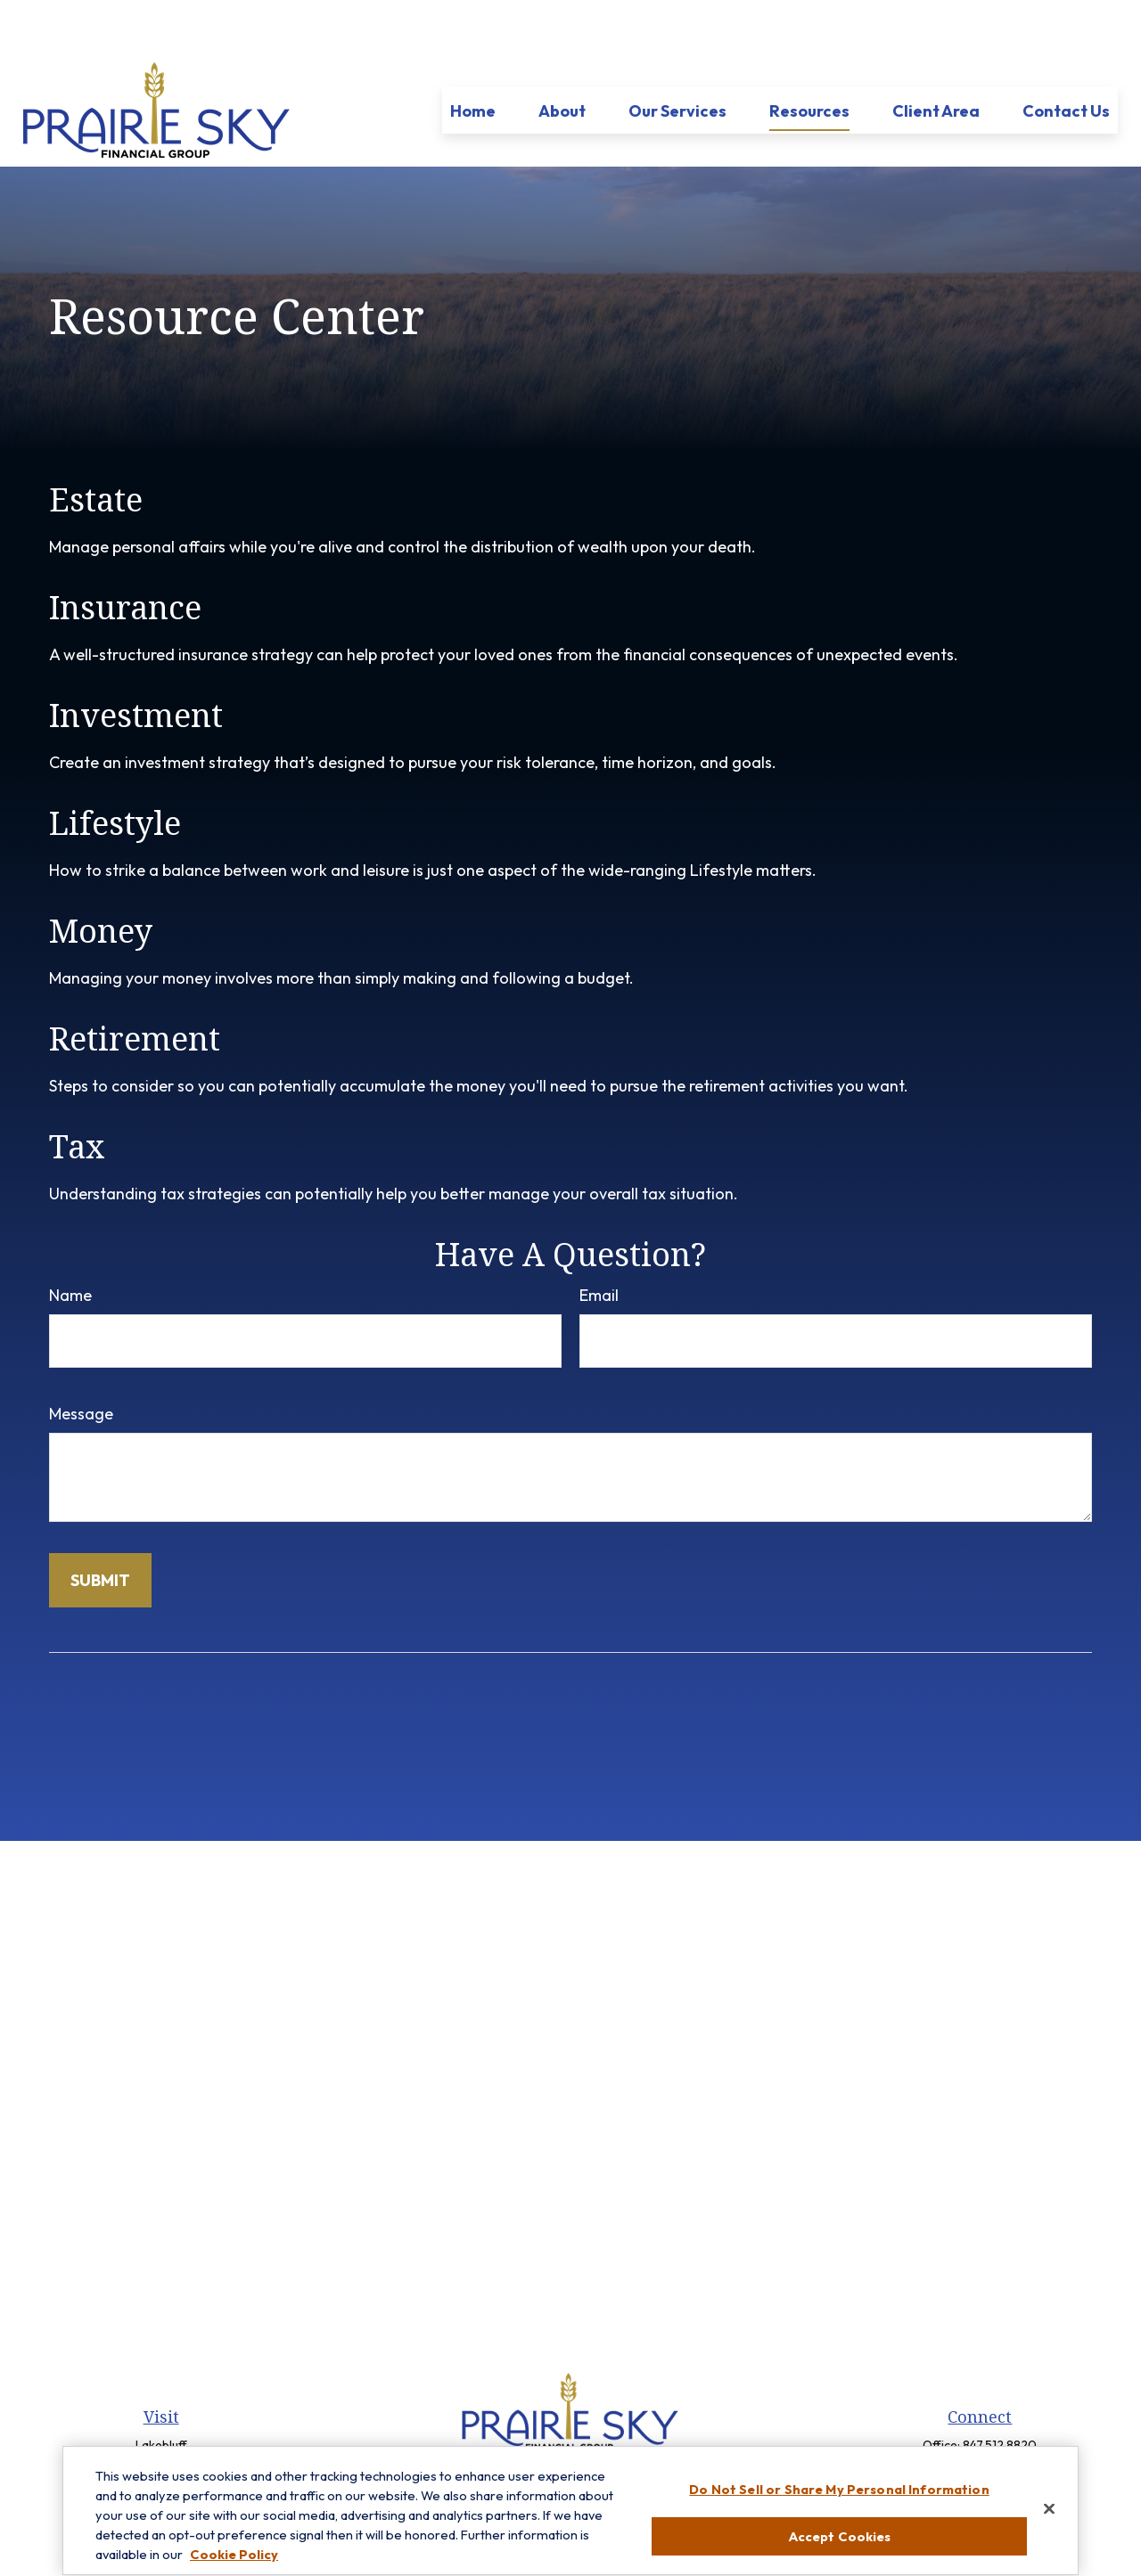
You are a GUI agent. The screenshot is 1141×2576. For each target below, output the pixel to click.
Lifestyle (115, 769)
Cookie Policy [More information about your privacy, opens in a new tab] (234, 2566)
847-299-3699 (999, 2419)
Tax (77, 1093)
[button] (473, 56)
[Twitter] (554, 2430)
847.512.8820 (1000, 2392)
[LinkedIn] (584, 2430)
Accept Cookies (839, 2547)
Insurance (125, 554)
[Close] (1049, 2520)
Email (599, 1241)
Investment (136, 661)
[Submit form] (100, 1527)
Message (81, 1360)
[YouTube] (615, 2430)
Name (70, 1241)
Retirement (134, 985)
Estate (96, 446)
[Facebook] (524, 2430)
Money (100, 877)
